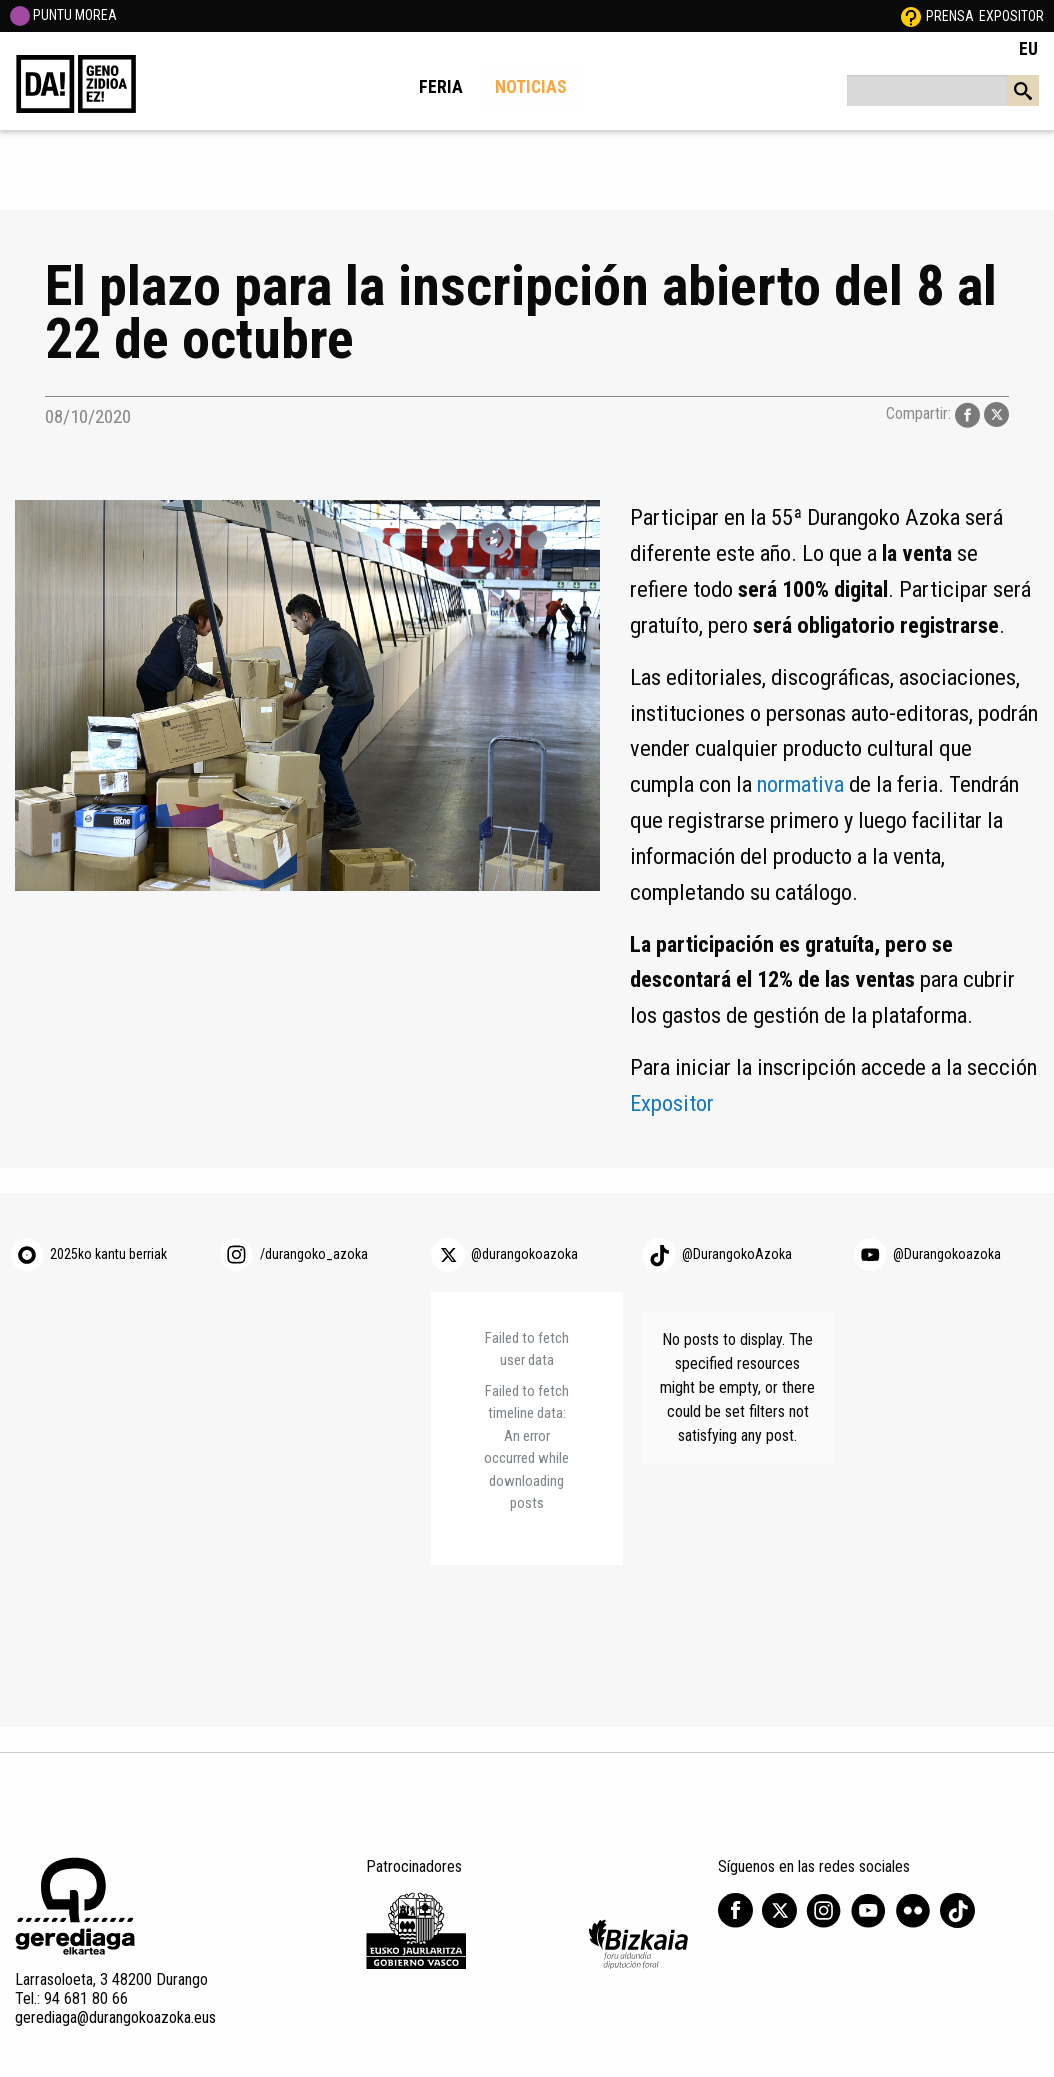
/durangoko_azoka (314, 1254)
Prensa (950, 16)
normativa (800, 784)
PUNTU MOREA (63, 15)
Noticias (531, 87)
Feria (441, 87)
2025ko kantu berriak (108, 1254)
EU (1028, 49)
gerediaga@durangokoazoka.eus (115, 2017)
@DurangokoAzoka (737, 1254)
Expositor (1011, 16)
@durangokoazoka (524, 1254)
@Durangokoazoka (947, 1254)
